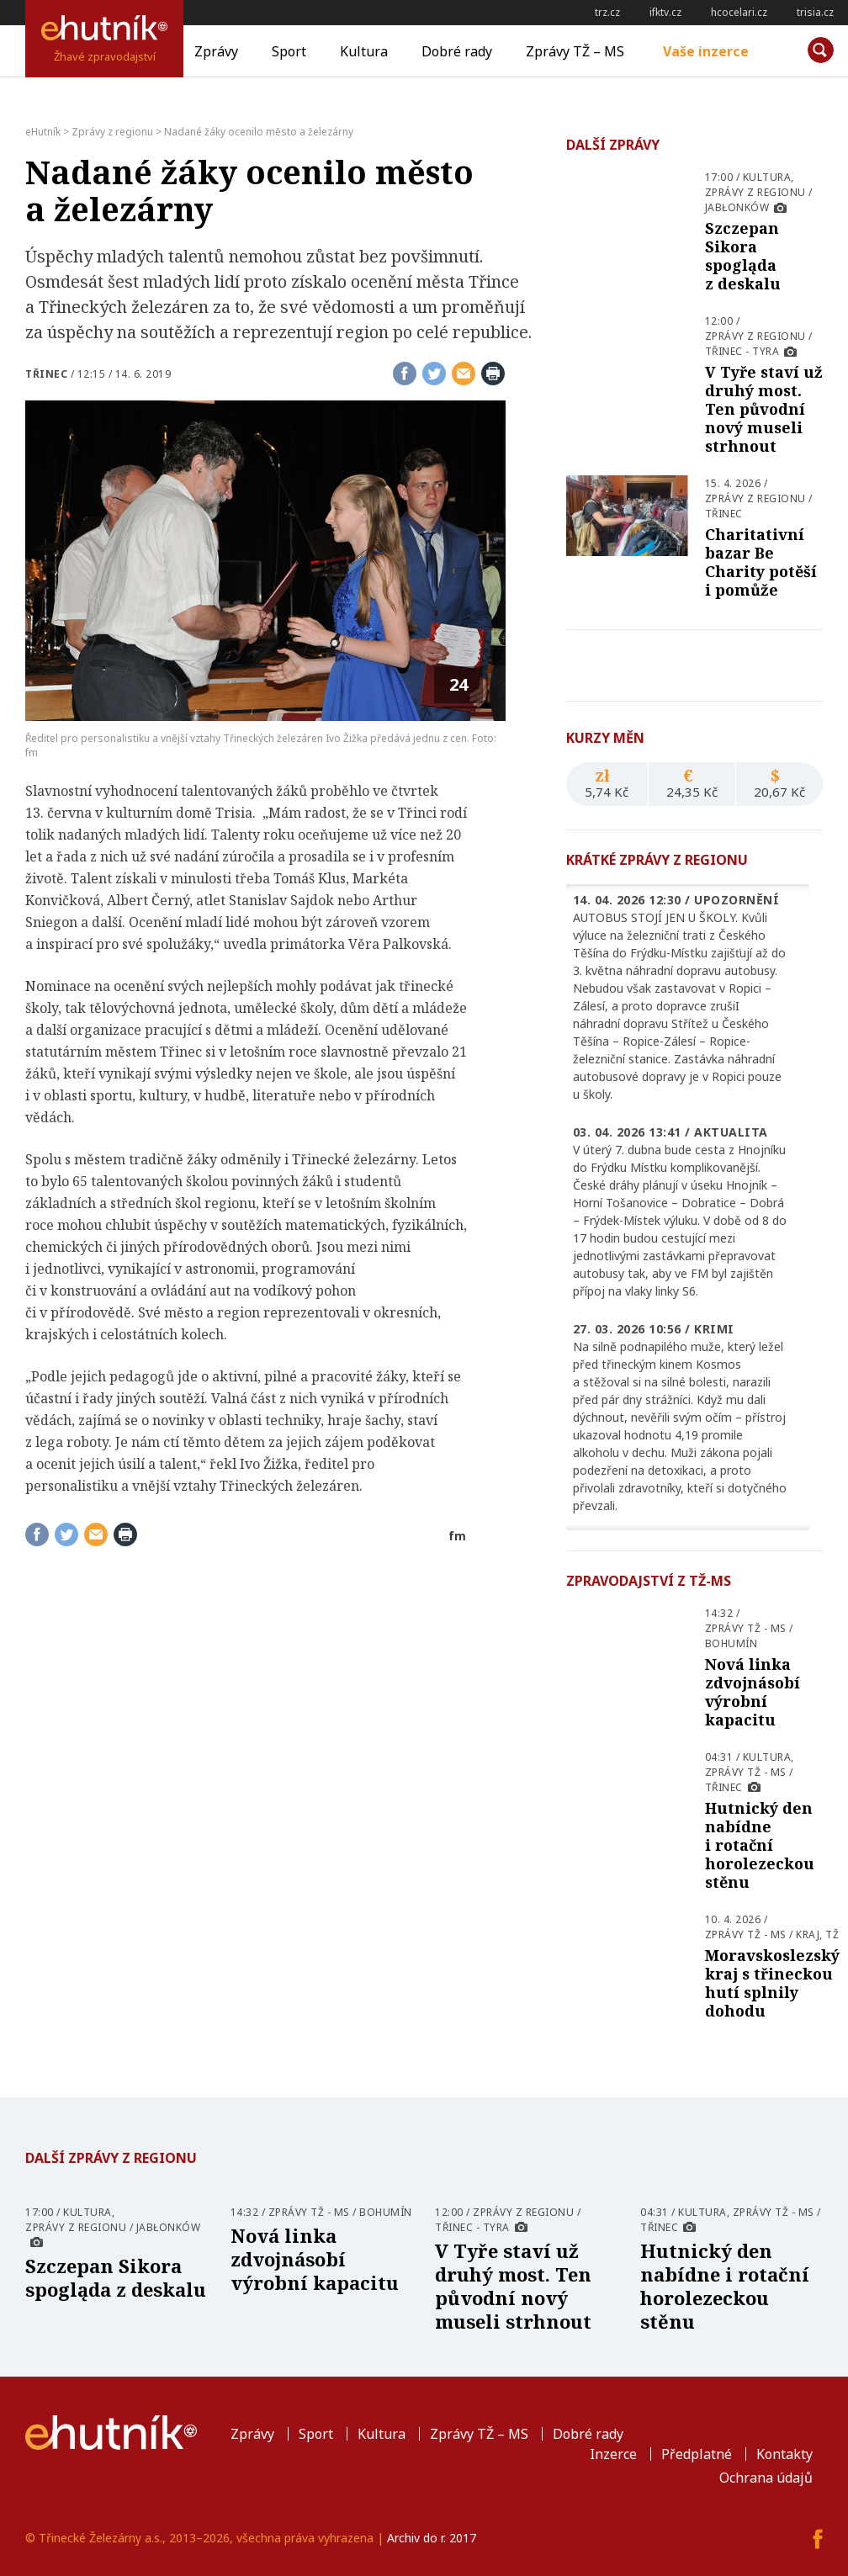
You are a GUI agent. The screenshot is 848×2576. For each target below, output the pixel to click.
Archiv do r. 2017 (431, 2538)
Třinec (46, 374)
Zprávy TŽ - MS (746, 1628)
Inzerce (613, 2454)
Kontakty (784, 2454)
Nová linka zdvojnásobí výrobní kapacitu (752, 1692)
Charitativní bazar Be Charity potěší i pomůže (761, 562)
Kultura (364, 51)
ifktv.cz (665, 12)
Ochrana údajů (766, 2477)
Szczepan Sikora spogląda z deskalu (743, 256)
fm (457, 1536)
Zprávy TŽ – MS (575, 51)
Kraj (807, 1934)
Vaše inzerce (706, 51)
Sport (289, 51)
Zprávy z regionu (755, 192)
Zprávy (216, 51)
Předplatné (696, 2454)
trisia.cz (815, 12)
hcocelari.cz (739, 12)
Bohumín (731, 1643)
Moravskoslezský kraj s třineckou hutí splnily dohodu (772, 1983)
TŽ (832, 1934)
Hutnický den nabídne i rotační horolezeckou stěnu (759, 1845)
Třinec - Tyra (742, 351)
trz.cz (607, 12)
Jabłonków (737, 207)
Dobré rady (456, 51)
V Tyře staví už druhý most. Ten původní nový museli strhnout (764, 409)
